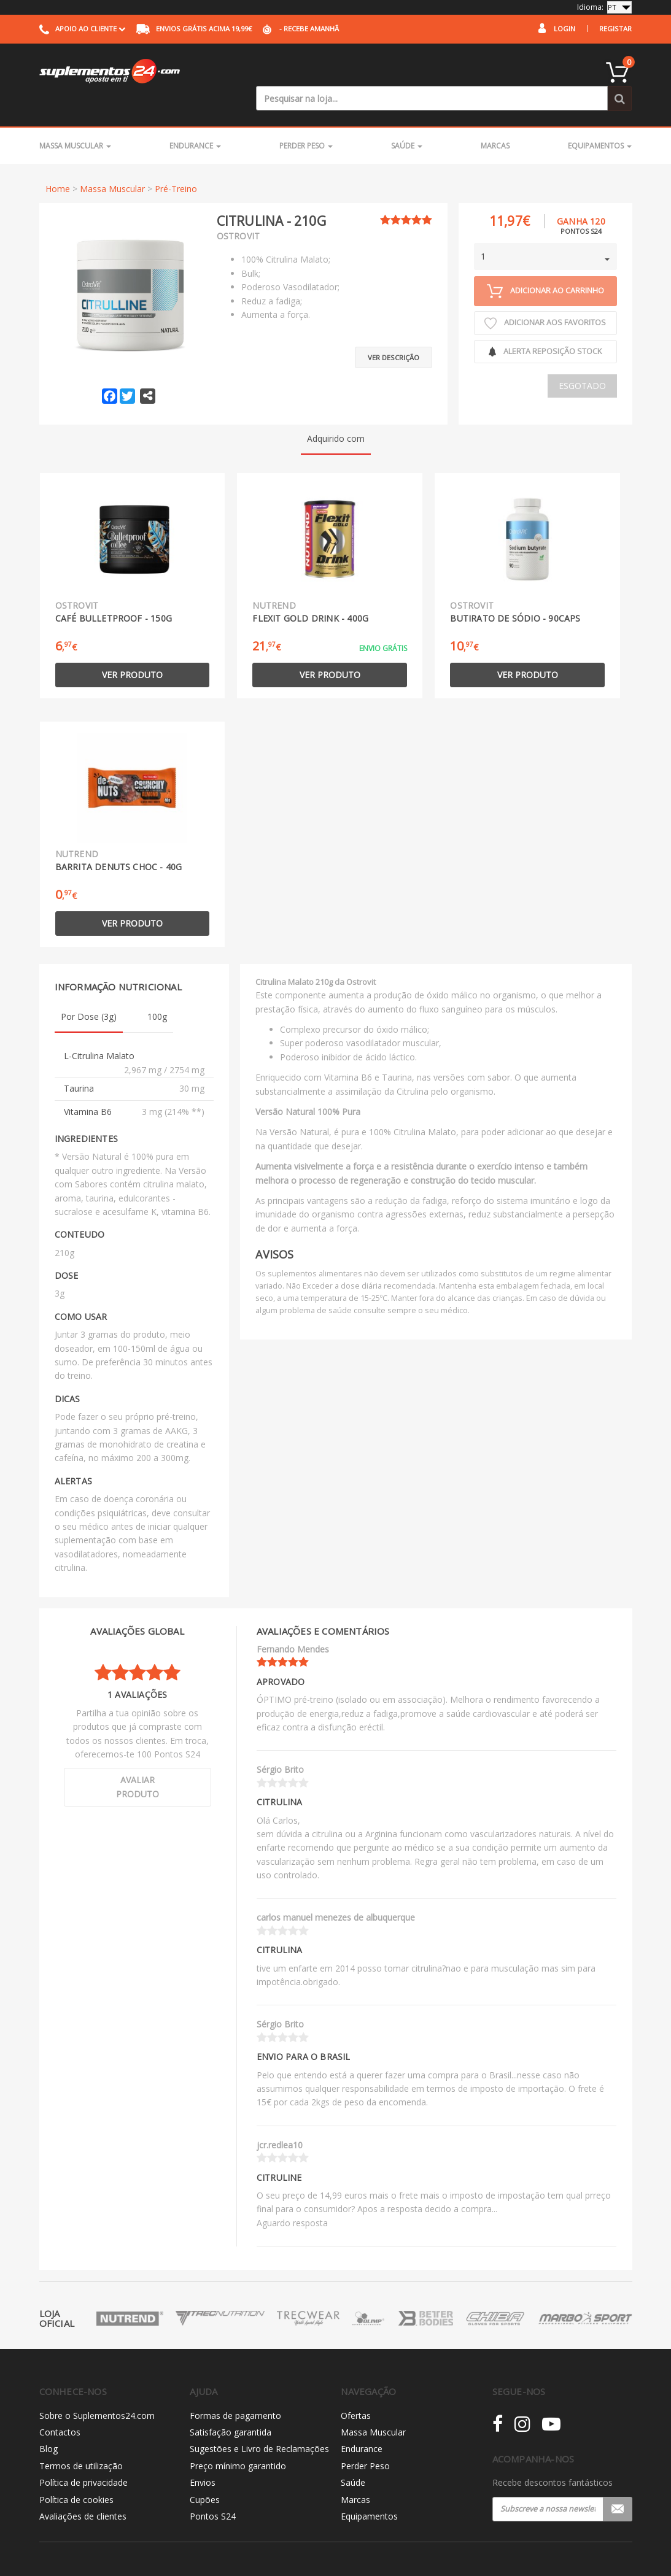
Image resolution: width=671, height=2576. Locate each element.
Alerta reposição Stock (545, 326)
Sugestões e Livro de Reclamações (259, 2424)
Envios (202, 2457)
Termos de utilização (81, 2441)
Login (564, 28)
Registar (615, 28)
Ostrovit (238, 211)
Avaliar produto (137, 1762)
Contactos (59, 2407)
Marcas (495, 120)
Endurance (195, 120)
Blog (48, 2424)
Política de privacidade (83, 2457)
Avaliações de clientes (82, 2491)
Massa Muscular (75, 120)
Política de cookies (76, 2474)
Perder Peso (306, 120)
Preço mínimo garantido (238, 2441)
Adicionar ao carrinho (545, 266)
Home (57, 164)
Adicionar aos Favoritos (545, 298)
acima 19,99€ (194, 28)
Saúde (406, 120)
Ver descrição (393, 326)
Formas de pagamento (235, 2390)
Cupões (205, 2474)
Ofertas (356, 2390)
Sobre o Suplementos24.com (97, 2390)
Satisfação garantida (230, 2407)
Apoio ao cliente (82, 28)
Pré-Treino (176, 164)
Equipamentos (600, 120)
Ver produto (132, 649)
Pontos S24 (213, 2491)
